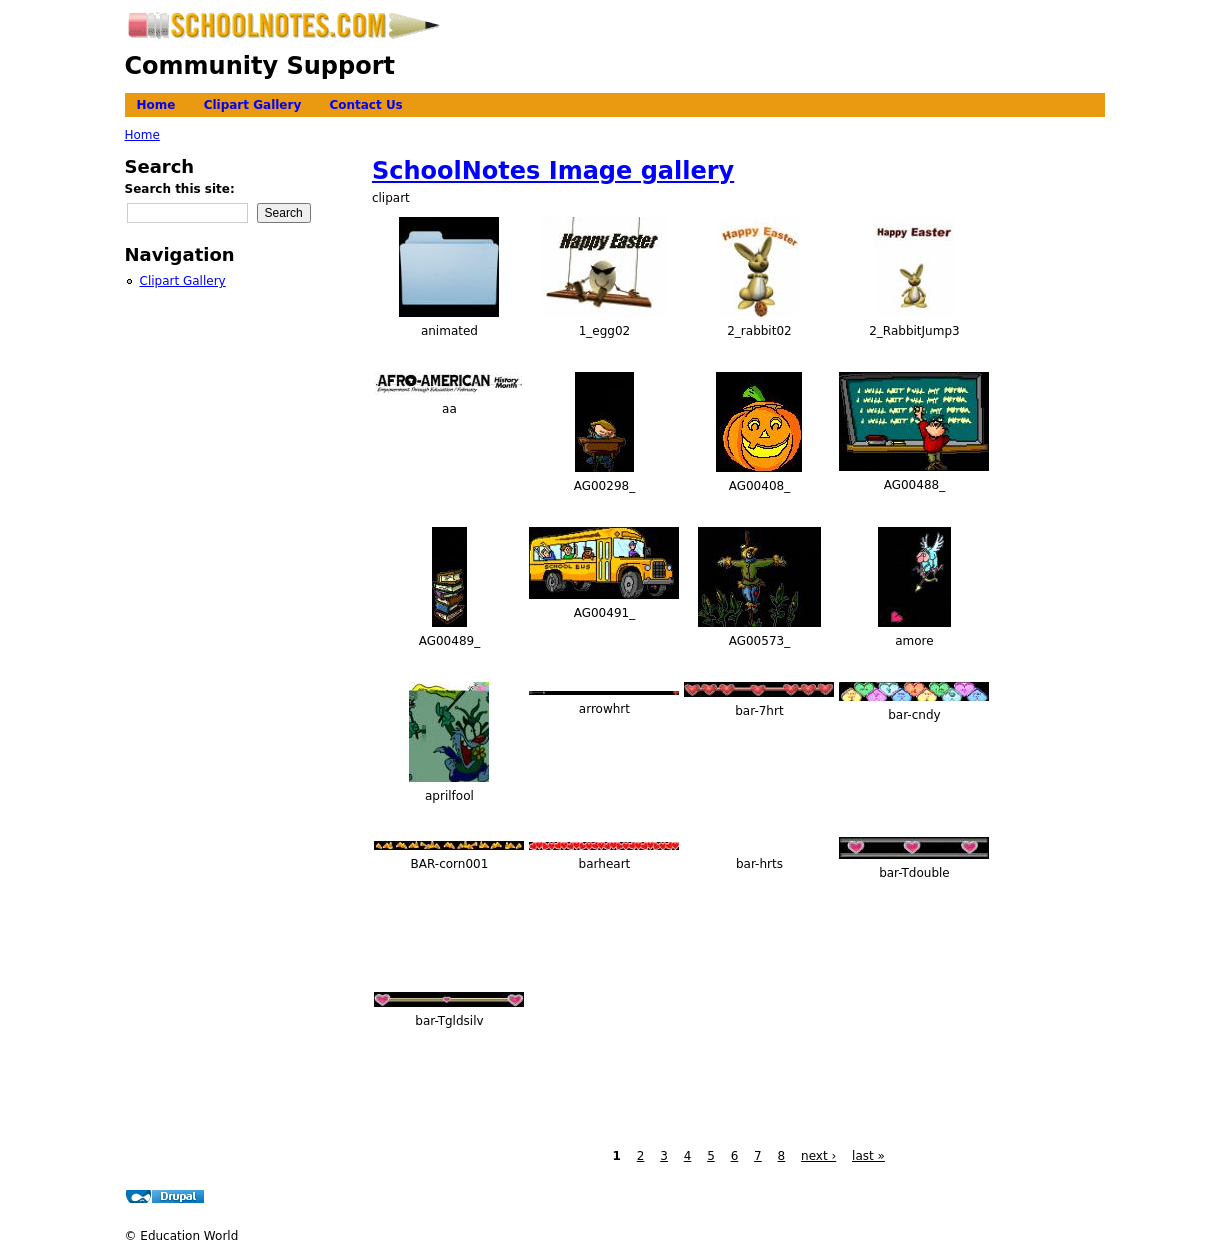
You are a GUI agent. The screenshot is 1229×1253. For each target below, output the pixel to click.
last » (868, 1156)
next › (818, 1156)
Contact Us (365, 105)
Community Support (260, 66)
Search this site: (180, 189)
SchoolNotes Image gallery (553, 171)
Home (156, 105)
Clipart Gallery (253, 105)
